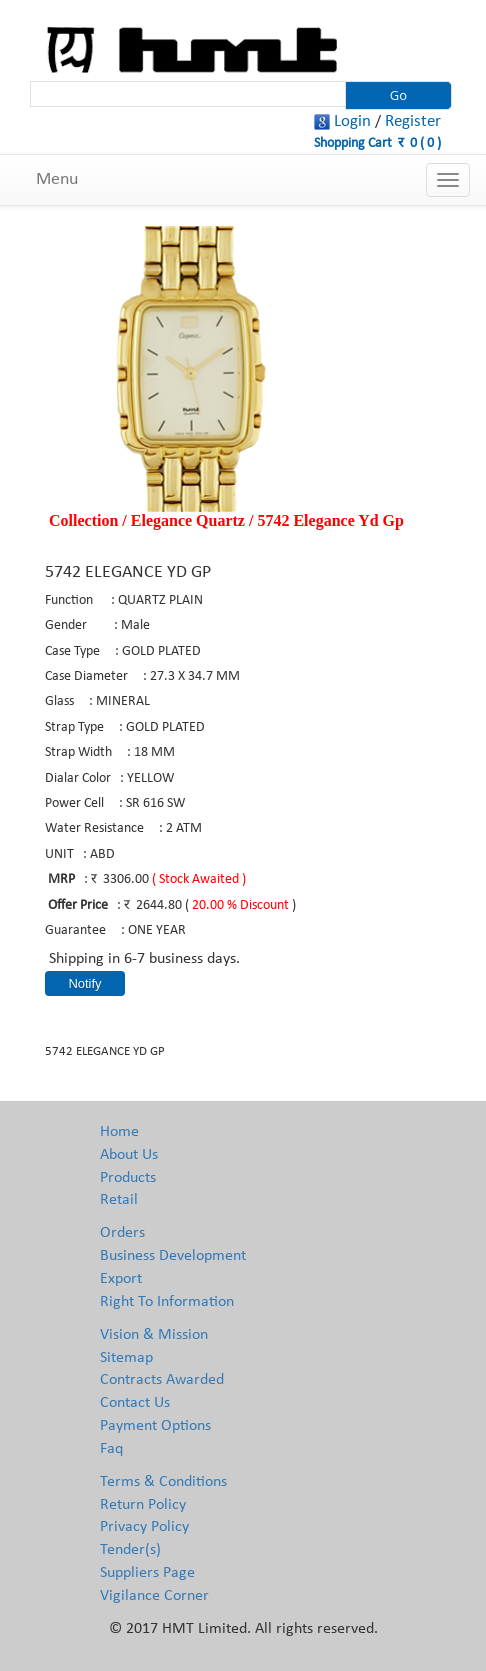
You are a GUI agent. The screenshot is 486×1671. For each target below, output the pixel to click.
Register (413, 121)
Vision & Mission (154, 1335)
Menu (57, 179)
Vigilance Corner (154, 1596)
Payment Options (155, 1426)
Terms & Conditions (163, 1482)
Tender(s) (130, 1550)
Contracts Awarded (162, 1380)
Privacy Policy (144, 1527)
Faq (111, 1449)
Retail (119, 1200)
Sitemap (126, 1358)
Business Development (173, 1256)
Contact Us (135, 1403)
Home (119, 1132)
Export (121, 1279)
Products (128, 1178)
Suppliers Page (147, 1573)
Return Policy (143, 1505)
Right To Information (167, 1302)
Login (352, 121)
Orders (122, 1233)
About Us (129, 1155)
